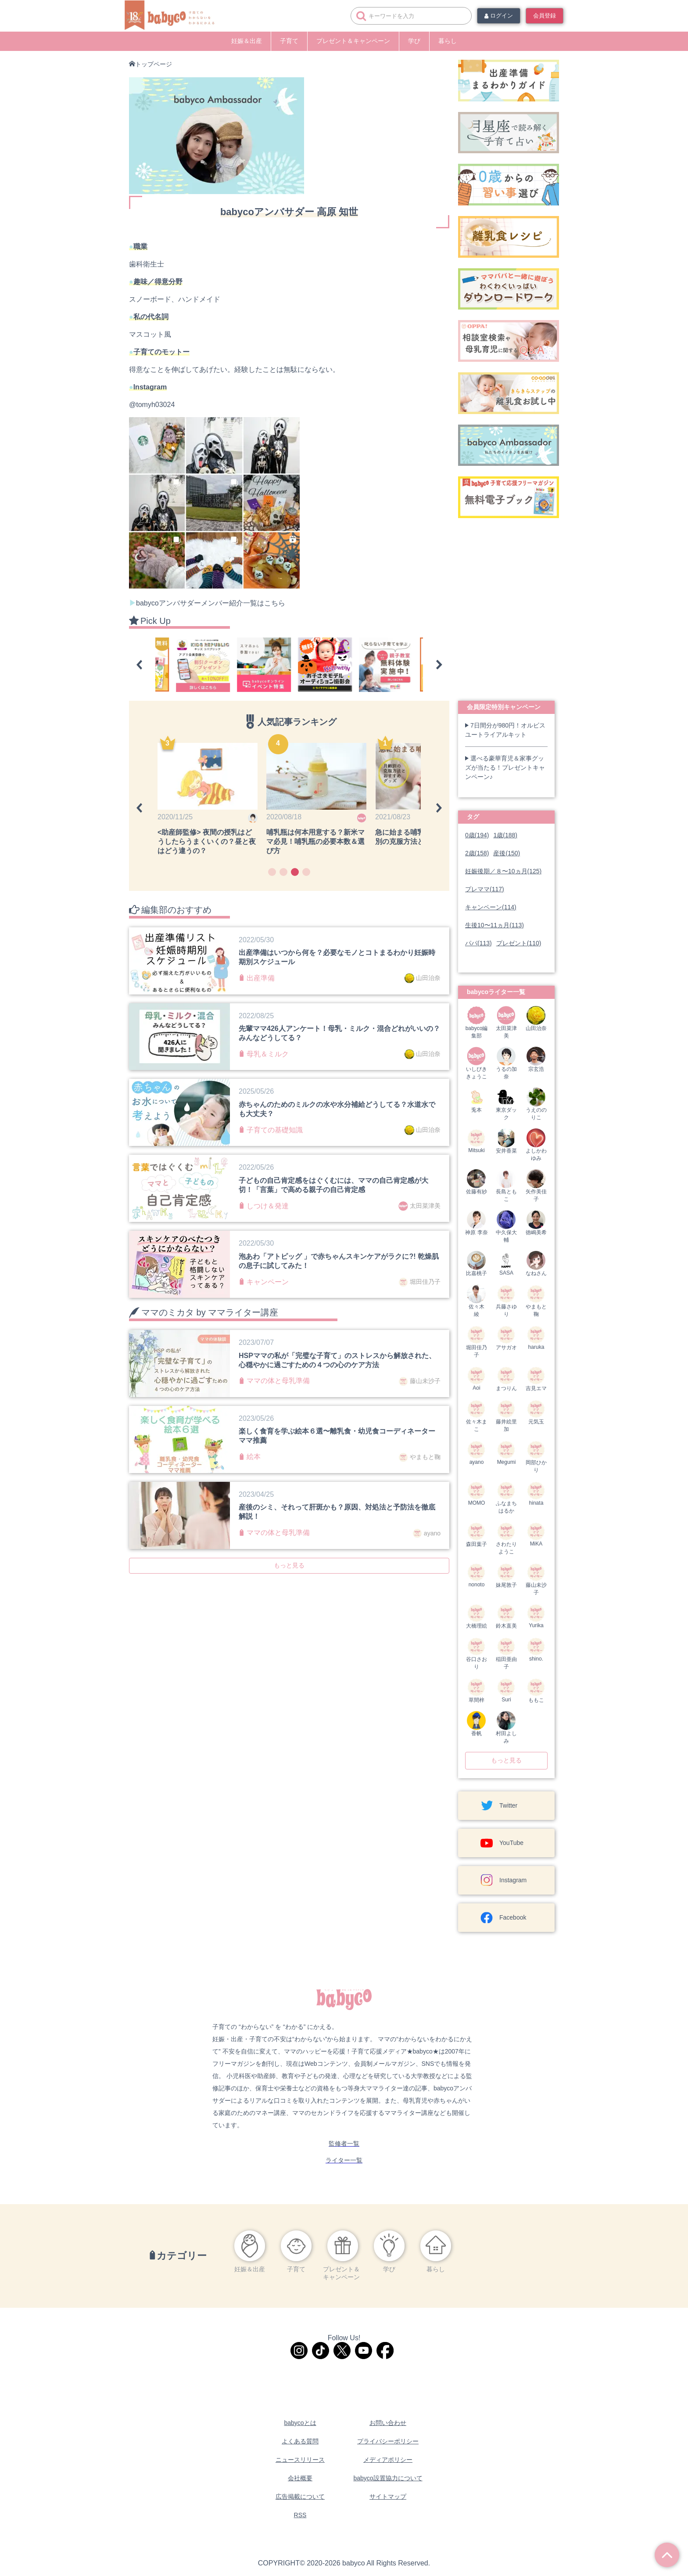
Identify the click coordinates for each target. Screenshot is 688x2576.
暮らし (447, 40)
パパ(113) (478, 943)
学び (414, 40)
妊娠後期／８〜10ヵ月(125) (503, 871)
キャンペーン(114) (490, 907)
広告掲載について (300, 2496)
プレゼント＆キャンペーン (353, 40)
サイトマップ (387, 2496)
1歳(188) (505, 835)
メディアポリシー (387, 2459)
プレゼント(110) (518, 943)
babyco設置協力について (387, 2478)
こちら (274, 603)
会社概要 (300, 2478)
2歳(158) (477, 853)
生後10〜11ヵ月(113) (494, 925)
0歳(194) (477, 835)
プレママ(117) (484, 889)
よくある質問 (300, 2441)
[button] (139, 664)
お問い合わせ (387, 2422)
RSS (300, 2514)
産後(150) (506, 853)
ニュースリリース (300, 2459)
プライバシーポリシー (388, 2441)
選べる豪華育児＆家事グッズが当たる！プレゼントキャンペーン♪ (505, 767)
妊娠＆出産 (246, 40)
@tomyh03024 (152, 404)
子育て (289, 40)
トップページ (153, 64)
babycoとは (300, 2422)
